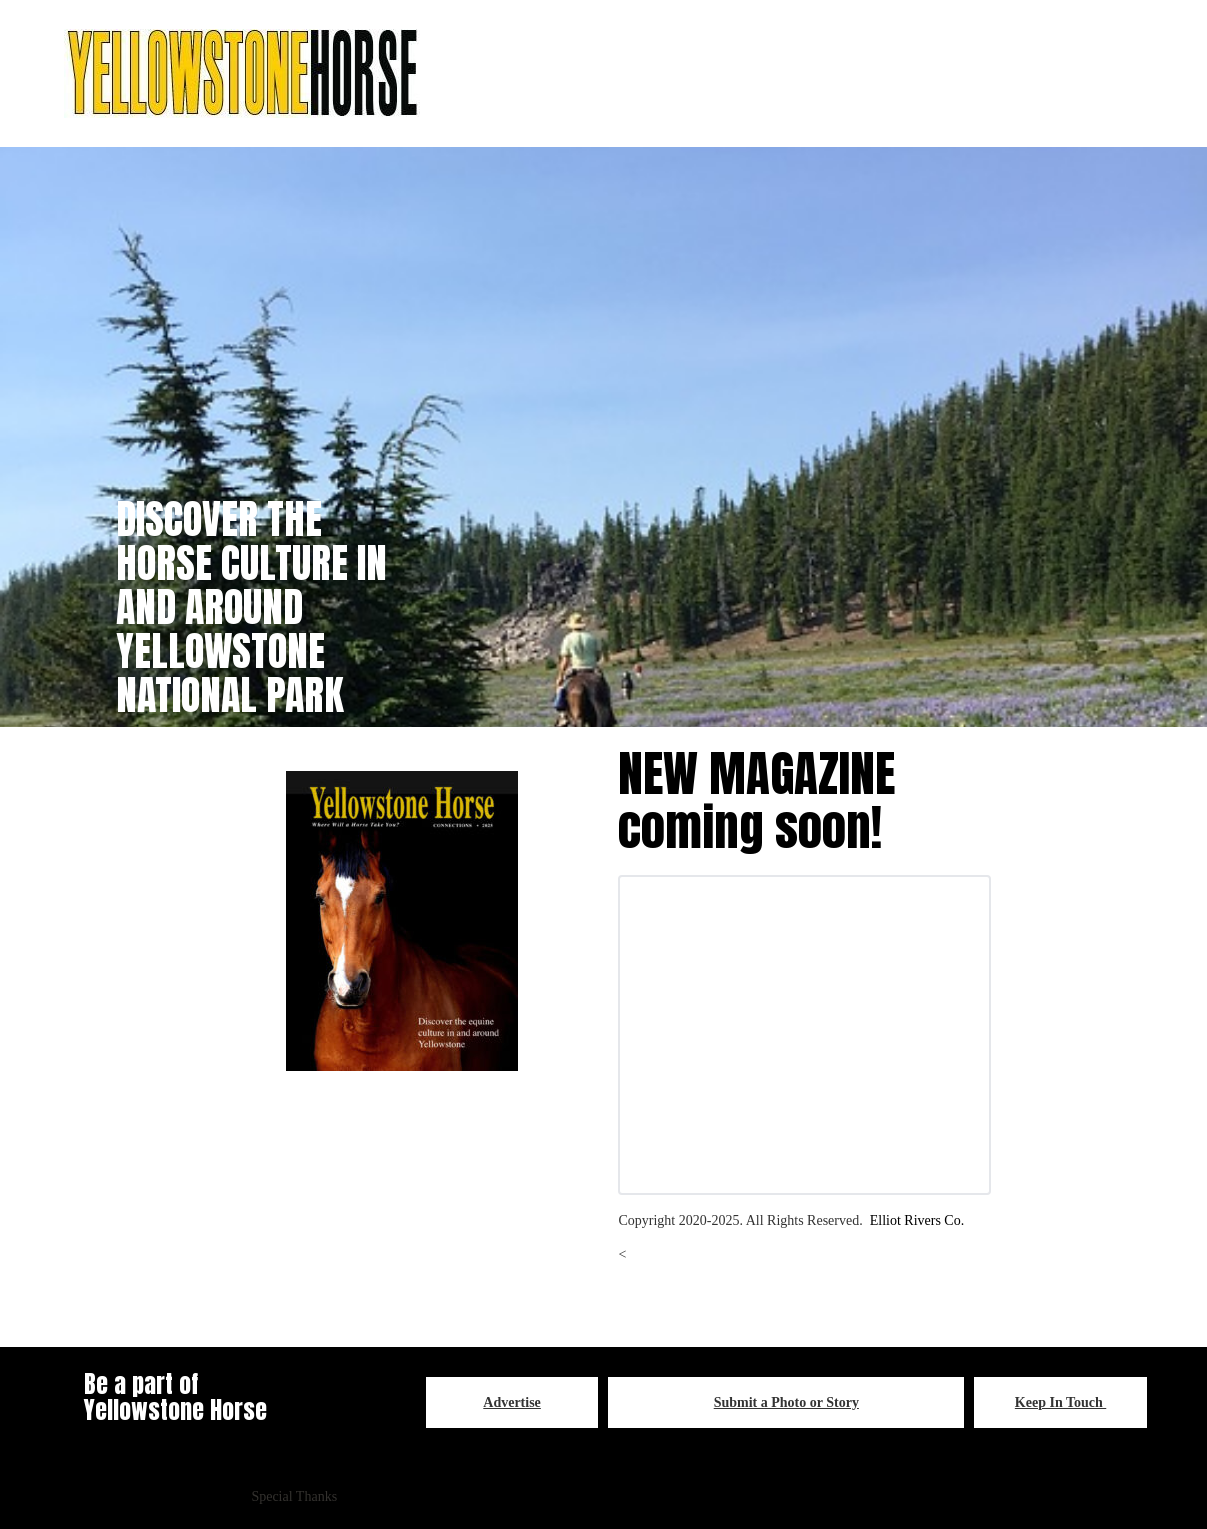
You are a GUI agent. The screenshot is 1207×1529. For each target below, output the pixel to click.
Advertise (512, 1402)
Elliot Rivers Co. (917, 1220)
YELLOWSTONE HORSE (905, 1497)
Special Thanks (294, 1496)
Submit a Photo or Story (786, 1402)
